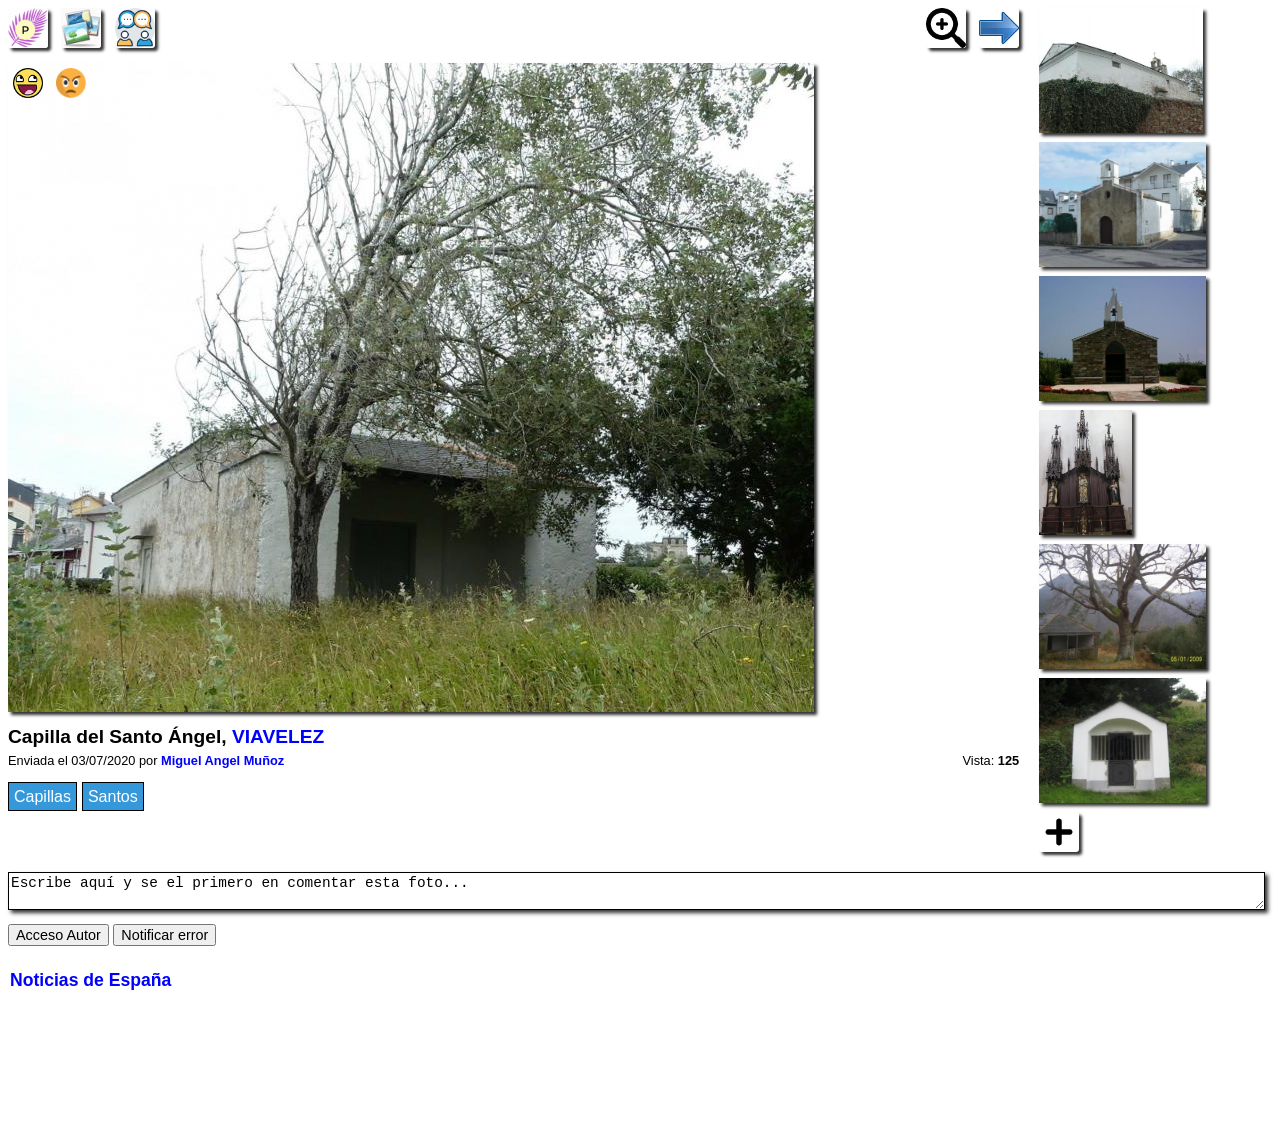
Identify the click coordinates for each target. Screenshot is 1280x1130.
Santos (113, 796)
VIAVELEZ (278, 736)
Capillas (42, 796)
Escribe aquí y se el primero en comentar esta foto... (636, 894)
